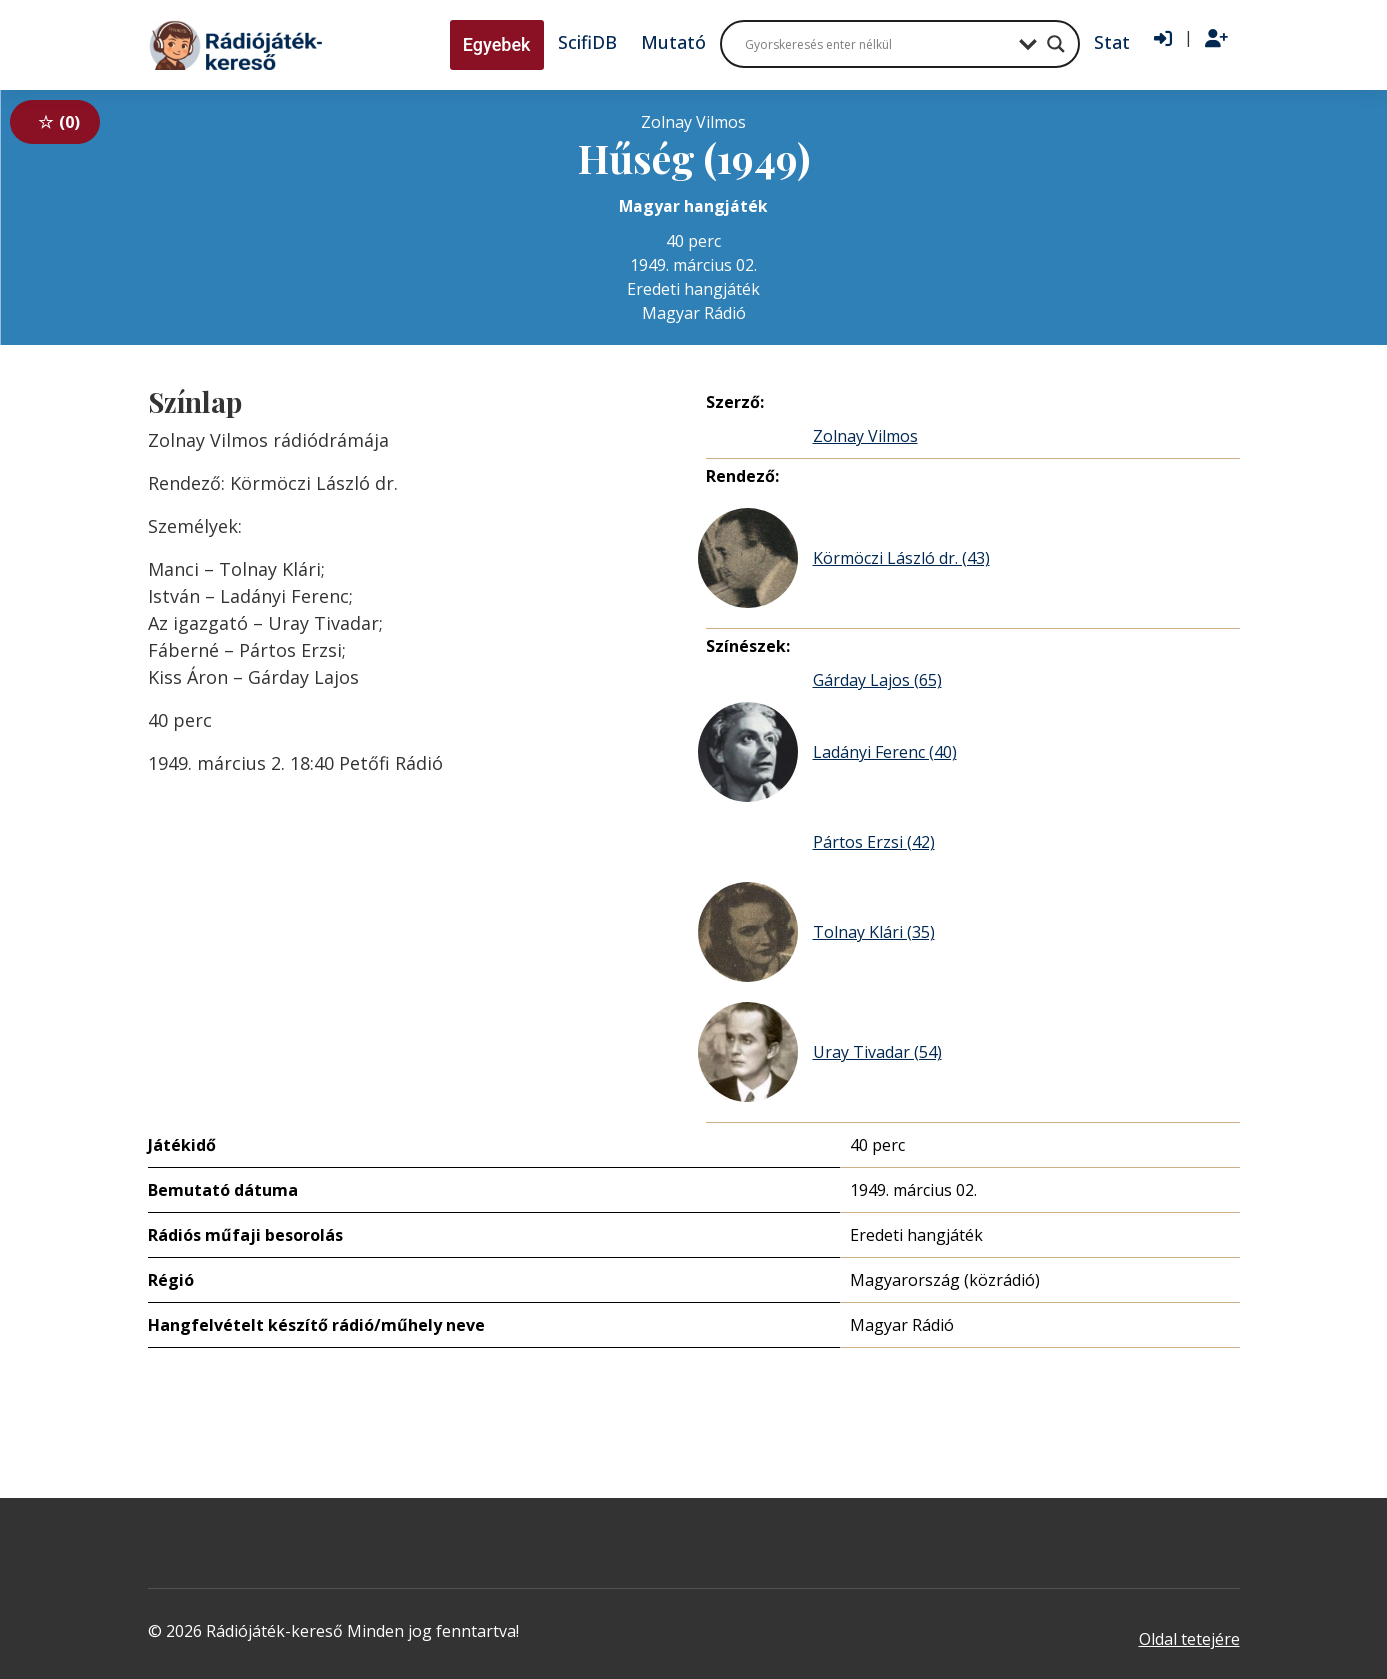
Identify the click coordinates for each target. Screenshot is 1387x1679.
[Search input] (877, 44)
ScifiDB (587, 42)
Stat (1112, 42)
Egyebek (497, 44)
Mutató (673, 42)
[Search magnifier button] (1056, 44)
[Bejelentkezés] (1163, 39)
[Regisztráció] (1216, 39)
